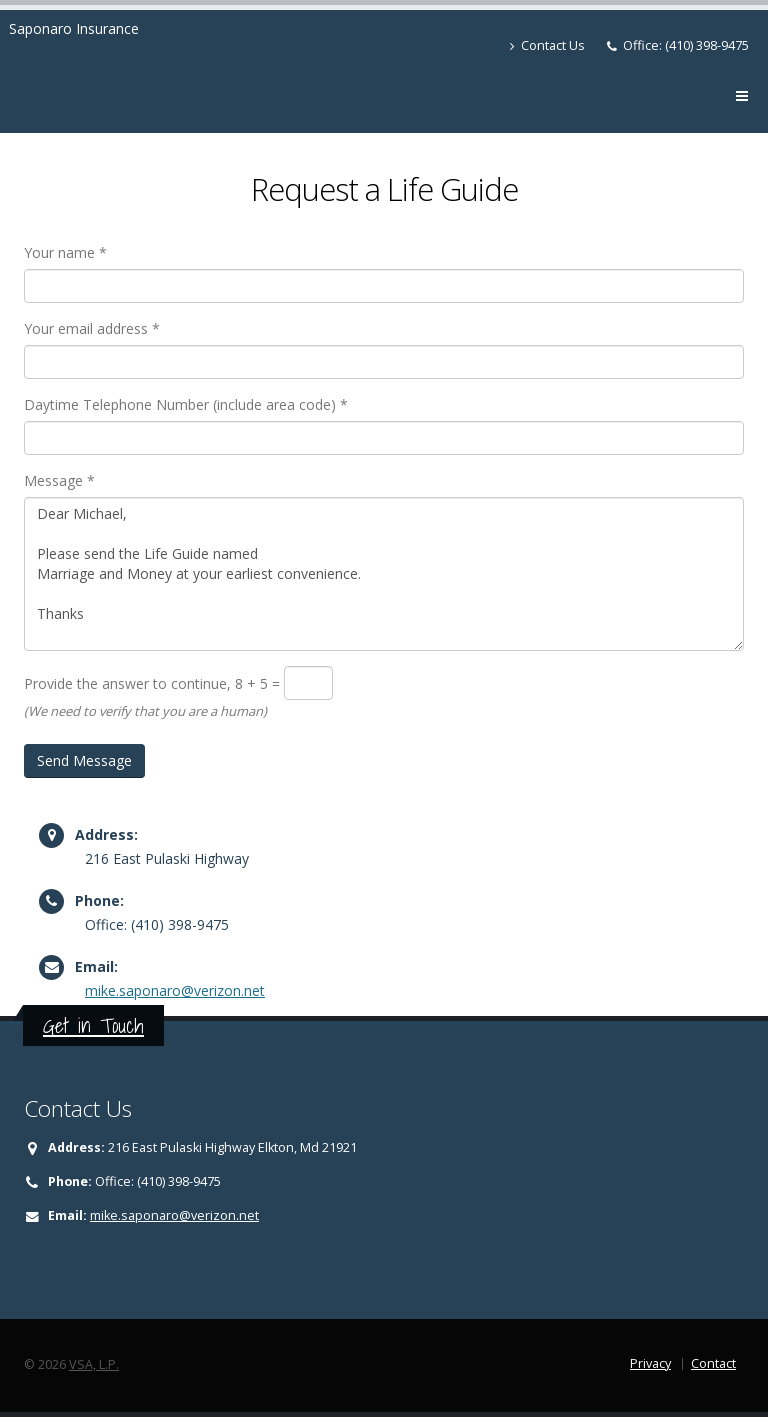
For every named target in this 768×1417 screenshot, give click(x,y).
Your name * (65, 252)
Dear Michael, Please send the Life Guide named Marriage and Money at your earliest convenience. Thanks (384, 574)
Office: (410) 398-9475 (686, 45)
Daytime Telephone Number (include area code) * (186, 404)
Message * (59, 480)
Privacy (650, 1363)
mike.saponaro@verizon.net (175, 990)
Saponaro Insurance (74, 28)
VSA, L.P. (94, 1364)
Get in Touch (93, 1025)
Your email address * (92, 328)
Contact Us (547, 45)
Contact (713, 1363)
